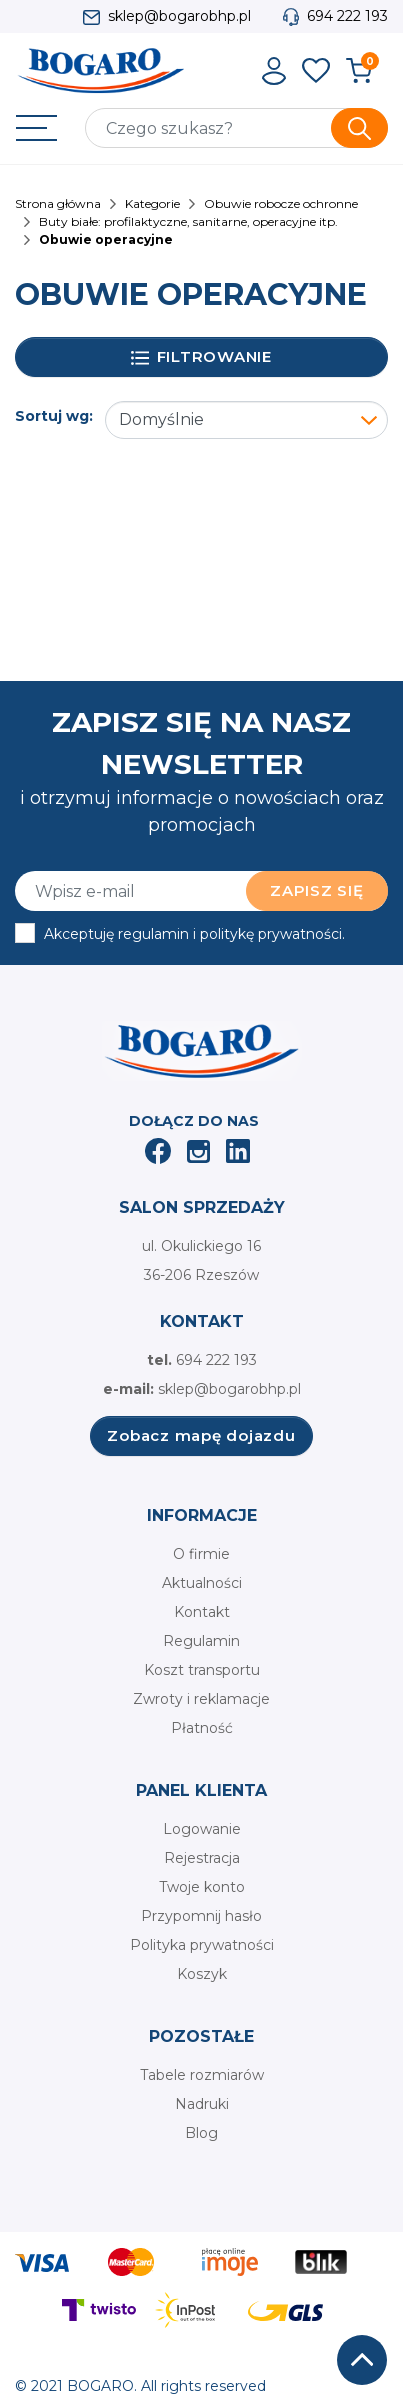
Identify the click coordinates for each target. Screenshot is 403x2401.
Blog (201, 2133)
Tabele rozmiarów (202, 2075)
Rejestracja (202, 1858)
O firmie (201, 1554)
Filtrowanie (201, 357)
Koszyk (202, 1974)
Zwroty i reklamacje (201, 1699)
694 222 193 (347, 16)
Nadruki (202, 2104)
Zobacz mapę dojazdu (201, 1435)
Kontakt (202, 1612)
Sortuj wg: (54, 416)
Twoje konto (202, 1887)
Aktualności (202, 1583)
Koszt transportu (202, 1670)
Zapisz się (317, 890)
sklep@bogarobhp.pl (179, 16)
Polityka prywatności (202, 1945)
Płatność (202, 1728)
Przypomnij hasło (201, 1916)
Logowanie (202, 1829)
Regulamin (201, 1641)
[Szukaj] (236, 128)
